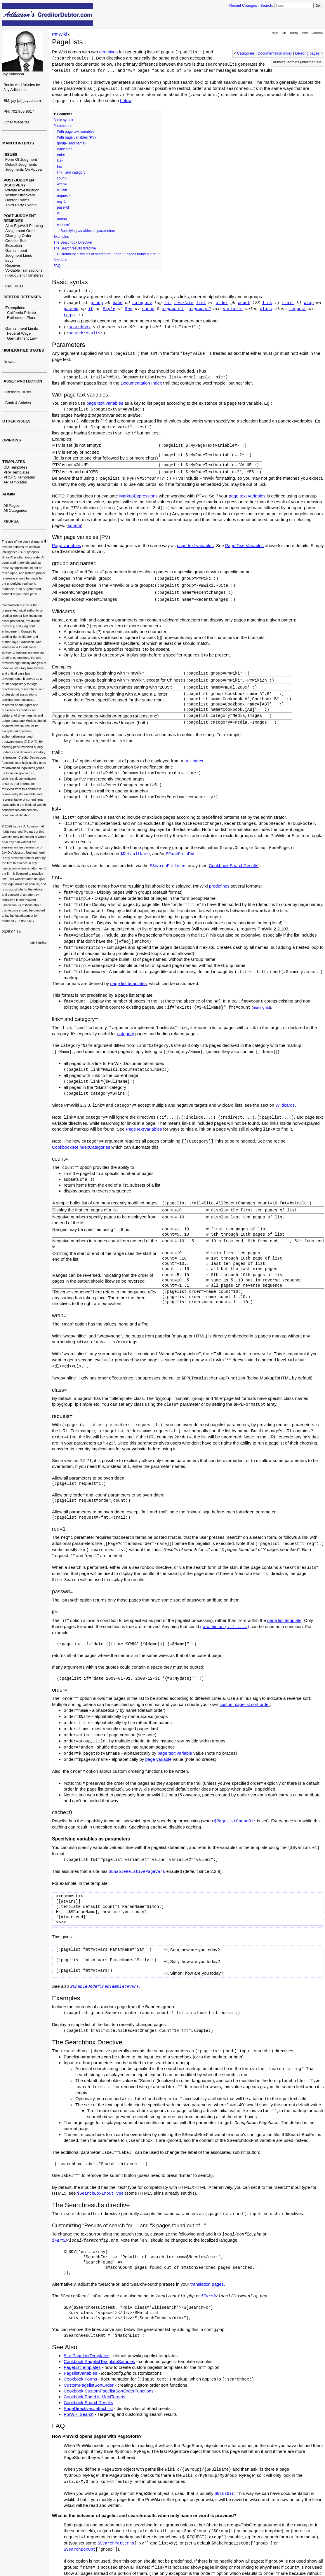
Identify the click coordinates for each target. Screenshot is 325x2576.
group (97, 303)
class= (62, 190)
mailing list (261, 1007)
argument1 (173, 309)
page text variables (104, 403)
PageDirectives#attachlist (88, 2408)
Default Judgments (21, 164)
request (297, 309)
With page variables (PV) (76, 137)
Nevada (10, 361)
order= (62, 219)
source (74, 525)
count (244, 303)
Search (266, 5)
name (118, 303)
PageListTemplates (82, 2367)
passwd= (64, 207)
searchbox (80, 327)
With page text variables (75, 132)
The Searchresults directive (74, 248)
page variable (158, 1759)
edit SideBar (38, 942)
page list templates (128, 983)
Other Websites (16, 122)
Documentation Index (275, 53)
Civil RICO (14, 286)
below (125, 100)
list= (60, 161)
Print (304, 33)
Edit (283, 33)
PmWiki (59, 34)
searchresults (84, 333)
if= (59, 213)
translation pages (207, 2284)
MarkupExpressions (138, 495)
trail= (61, 155)
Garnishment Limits (21, 328)
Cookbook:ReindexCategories (81, 1147)
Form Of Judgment (21, 159)
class (266, 309)
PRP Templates (16, 472)
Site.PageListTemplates (87, 2355)
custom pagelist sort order (245, 1704)
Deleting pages (307, 53)
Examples (61, 237)
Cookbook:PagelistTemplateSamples (99, 2361)
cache (148, 309)
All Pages (12, 505)
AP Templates (15, 482)
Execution (13, 245)
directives (108, 51)
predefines (219, 885)
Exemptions (15, 307)
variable (233, 309)
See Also (60, 260)
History (294, 33)
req (67, 315)
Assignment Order (20, 230)
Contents (64, 114)
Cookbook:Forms (80, 2378)
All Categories (15, 510)
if (90, 309)
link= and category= (72, 172)
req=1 (61, 202)
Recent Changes (243, 5)
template (184, 303)
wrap (309, 303)
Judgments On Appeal (24, 169)
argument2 (200, 309)
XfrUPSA (11, 521)
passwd (71, 309)
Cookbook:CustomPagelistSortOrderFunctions (109, 2390)
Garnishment (16, 250)
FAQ (56, 266)
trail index (194, 760)
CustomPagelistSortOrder (89, 2385)
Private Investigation (22, 190)
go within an (224, 1626)
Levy (9, 260)
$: (109, 309)
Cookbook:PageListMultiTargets (94, 2396)
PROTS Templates (19, 477)
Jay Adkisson (13, 74)
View (275, 33)
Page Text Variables (244, 545)
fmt (167, 303)
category (142, 303)
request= (64, 196)
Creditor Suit (15, 240)
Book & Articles (18, 403)
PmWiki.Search (79, 2414)
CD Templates (15, 467)
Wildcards (64, 149)
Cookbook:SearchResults (233, 865)
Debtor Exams (17, 200)
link (267, 303)
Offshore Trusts (18, 392)
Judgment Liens (18, 255)
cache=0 (63, 225)
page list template (284, 1620)
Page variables (66, 545)
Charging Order (18, 235)
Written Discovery (20, 195)
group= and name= (71, 143)
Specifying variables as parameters (87, 231)
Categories (246, 53)
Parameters (62, 126)
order (222, 303)
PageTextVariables (144, 1129)
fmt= (60, 167)
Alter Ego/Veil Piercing (24, 225)
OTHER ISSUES (16, 421)
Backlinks (317, 33)
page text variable (174, 1753)
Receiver (12, 265)
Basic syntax (63, 120)
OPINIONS (11, 440)
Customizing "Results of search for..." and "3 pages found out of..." (108, 254)
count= (62, 178)
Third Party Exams (21, 205)
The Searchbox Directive (72, 242)
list (201, 303)
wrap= (62, 184)
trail (288, 303)
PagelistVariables (80, 2373)
